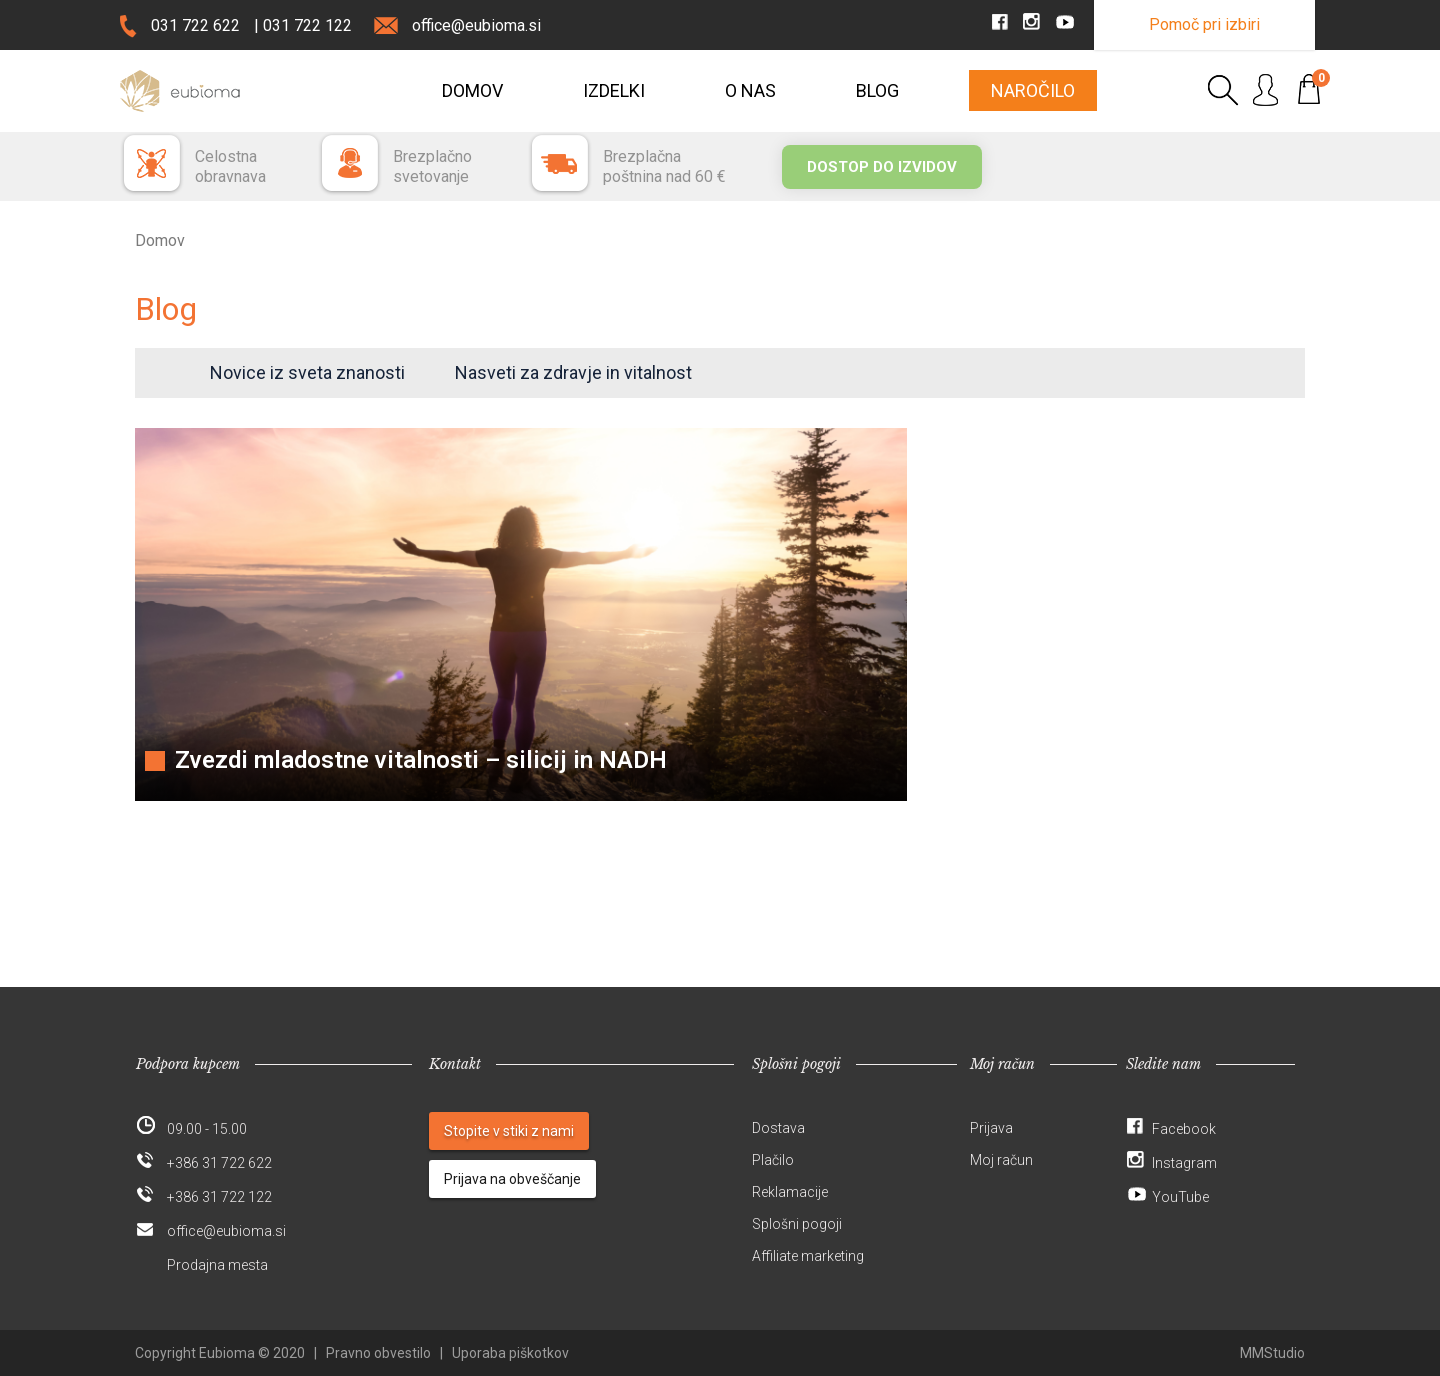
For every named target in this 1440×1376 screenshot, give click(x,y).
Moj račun (1001, 1160)
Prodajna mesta (217, 1265)
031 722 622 (195, 25)
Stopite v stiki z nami (509, 1131)
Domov (472, 90)
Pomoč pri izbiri (1204, 24)
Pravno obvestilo (378, 1353)
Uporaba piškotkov (510, 1353)
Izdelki (614, 90)
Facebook (1184, 1129)
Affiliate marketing (808, 1256)
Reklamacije (790, 1192)
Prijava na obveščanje (512, 1179)
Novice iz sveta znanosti (307, 372)
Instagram (1184, 1163)
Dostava (778, 1128)
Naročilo (1033, 90)
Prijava (991, 1128)
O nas (750, 90)
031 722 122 (307, 25)
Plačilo (773, 1160)
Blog (877, 90)
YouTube (1180, 1197)
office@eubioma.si (476, 25)
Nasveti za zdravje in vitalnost (573, 372)
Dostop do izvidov (882, 167)
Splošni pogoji (797, 1224)
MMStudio (1272, 1353)
